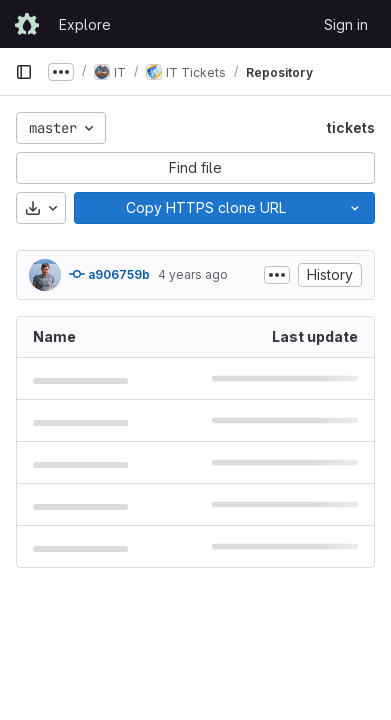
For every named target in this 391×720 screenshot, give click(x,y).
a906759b (109, 274)
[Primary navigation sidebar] (24, 72)
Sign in (346, 24)
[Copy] (205, 208)
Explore (85, 24)
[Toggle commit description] (277, 275)
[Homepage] (27, 24)
